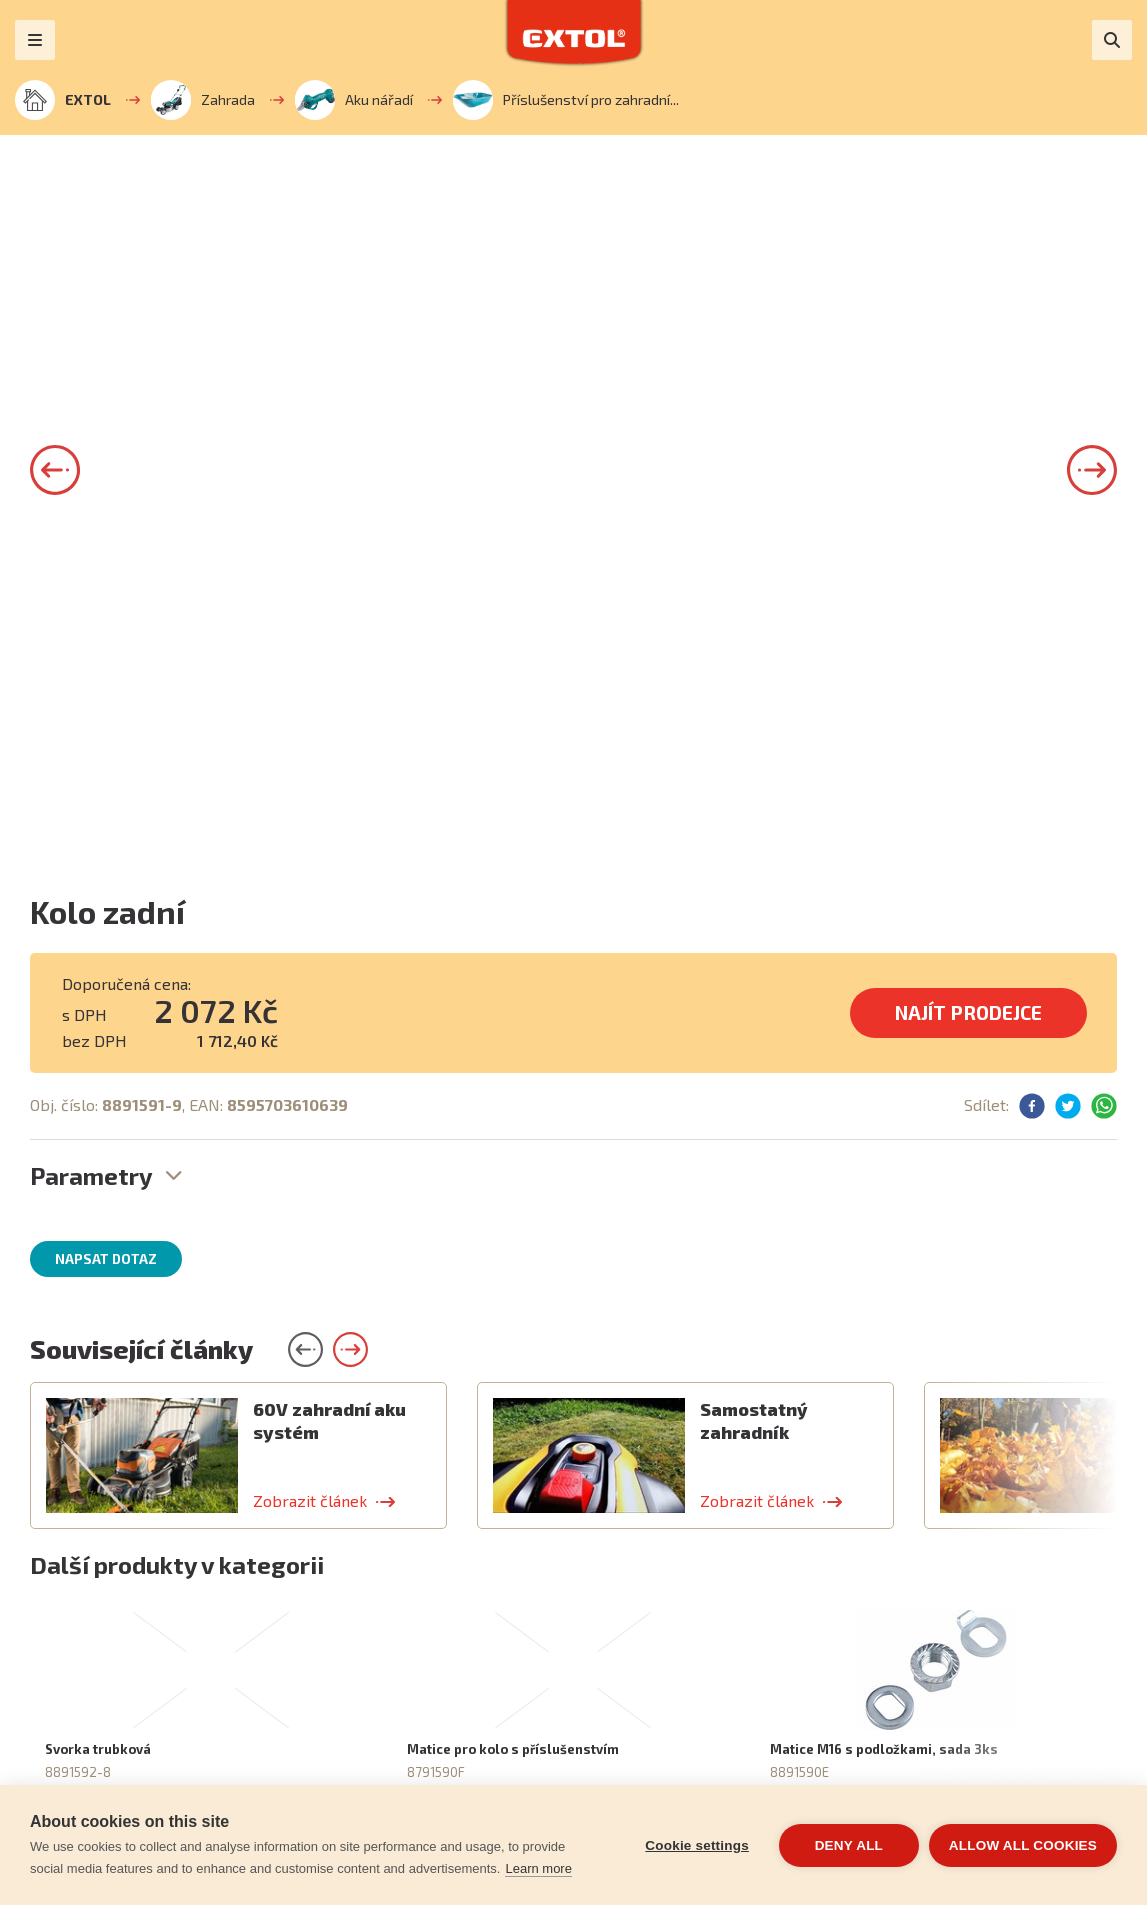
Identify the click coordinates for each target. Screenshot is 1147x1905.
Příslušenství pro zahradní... (566, 100)
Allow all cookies (1023, 1845)
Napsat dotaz (106, 1259)
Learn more (538, 1868)
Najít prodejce (968, 1012)
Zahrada (203, 100)
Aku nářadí (354, 100)
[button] (55, 470)
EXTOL (63, 100)
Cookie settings (697, 1845)
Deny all (849, 1845)
